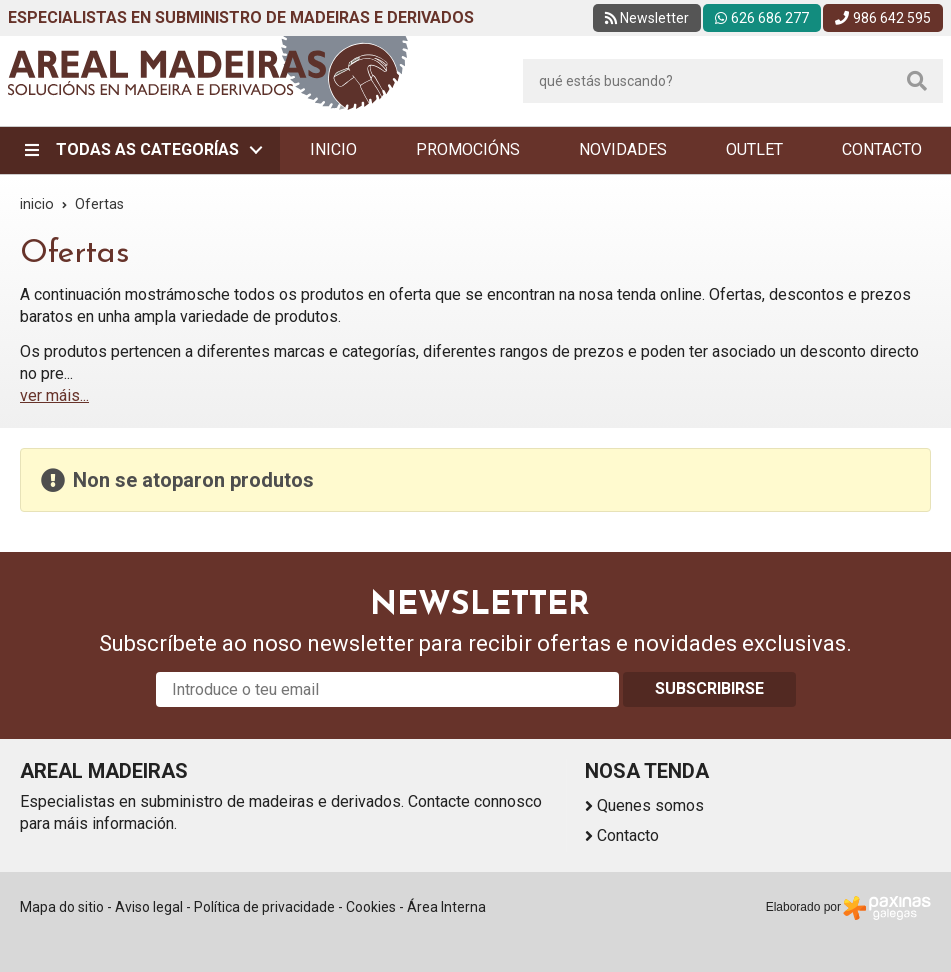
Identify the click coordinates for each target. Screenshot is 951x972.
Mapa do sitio (62, 907)
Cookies (371, 907)
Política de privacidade (264, 907)
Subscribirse (709, 688)
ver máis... (54, 395)
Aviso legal (149, 907)
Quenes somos (650, 805)
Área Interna (446, 907)
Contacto (628, 835)
